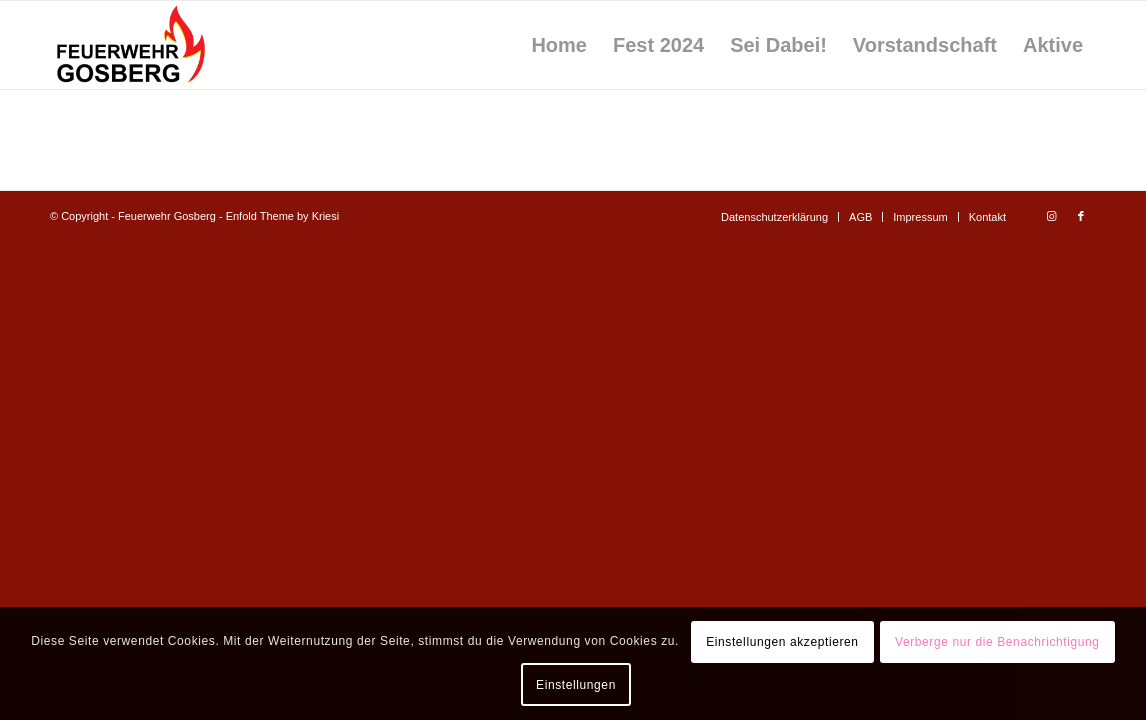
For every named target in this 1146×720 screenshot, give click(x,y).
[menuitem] (559, 45)
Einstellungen (576, 685)
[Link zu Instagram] (1051, 216)
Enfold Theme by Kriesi (283, 216)
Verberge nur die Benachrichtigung (997, 642)
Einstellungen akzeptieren (782, 642)
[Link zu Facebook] (1081, 216)
